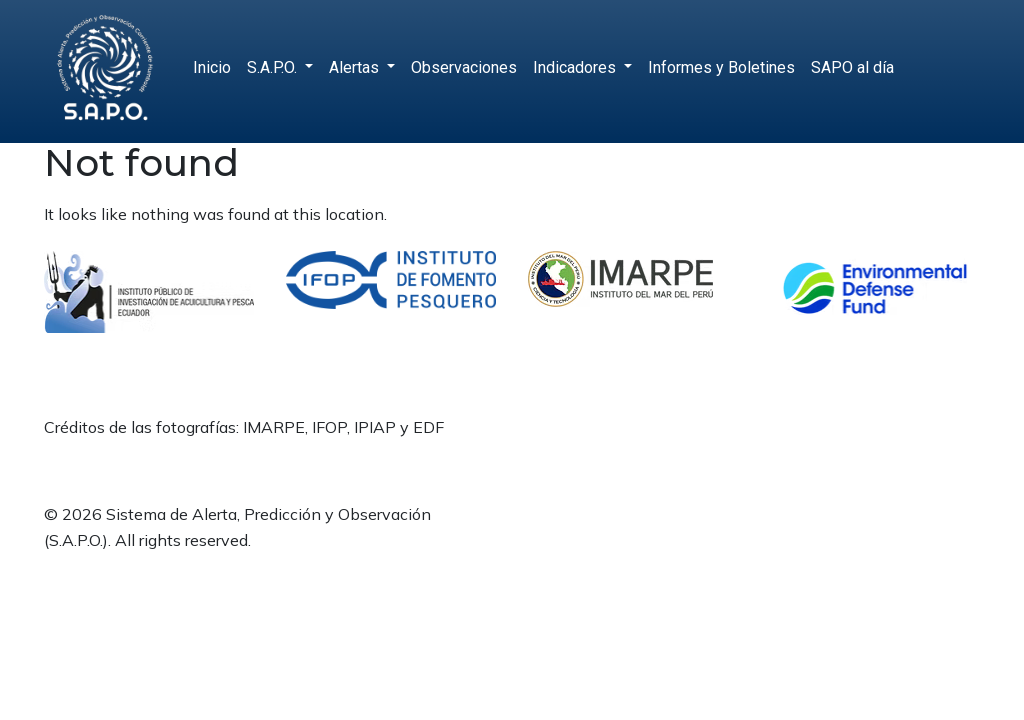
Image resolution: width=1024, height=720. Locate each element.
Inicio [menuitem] (212, 67)
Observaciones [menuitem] (464, 67)
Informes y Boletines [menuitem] (721, 67)
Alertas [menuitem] (356, 67)
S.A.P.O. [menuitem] (274, 67)
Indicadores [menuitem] (576, 67)
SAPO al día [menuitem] (852, 67)
